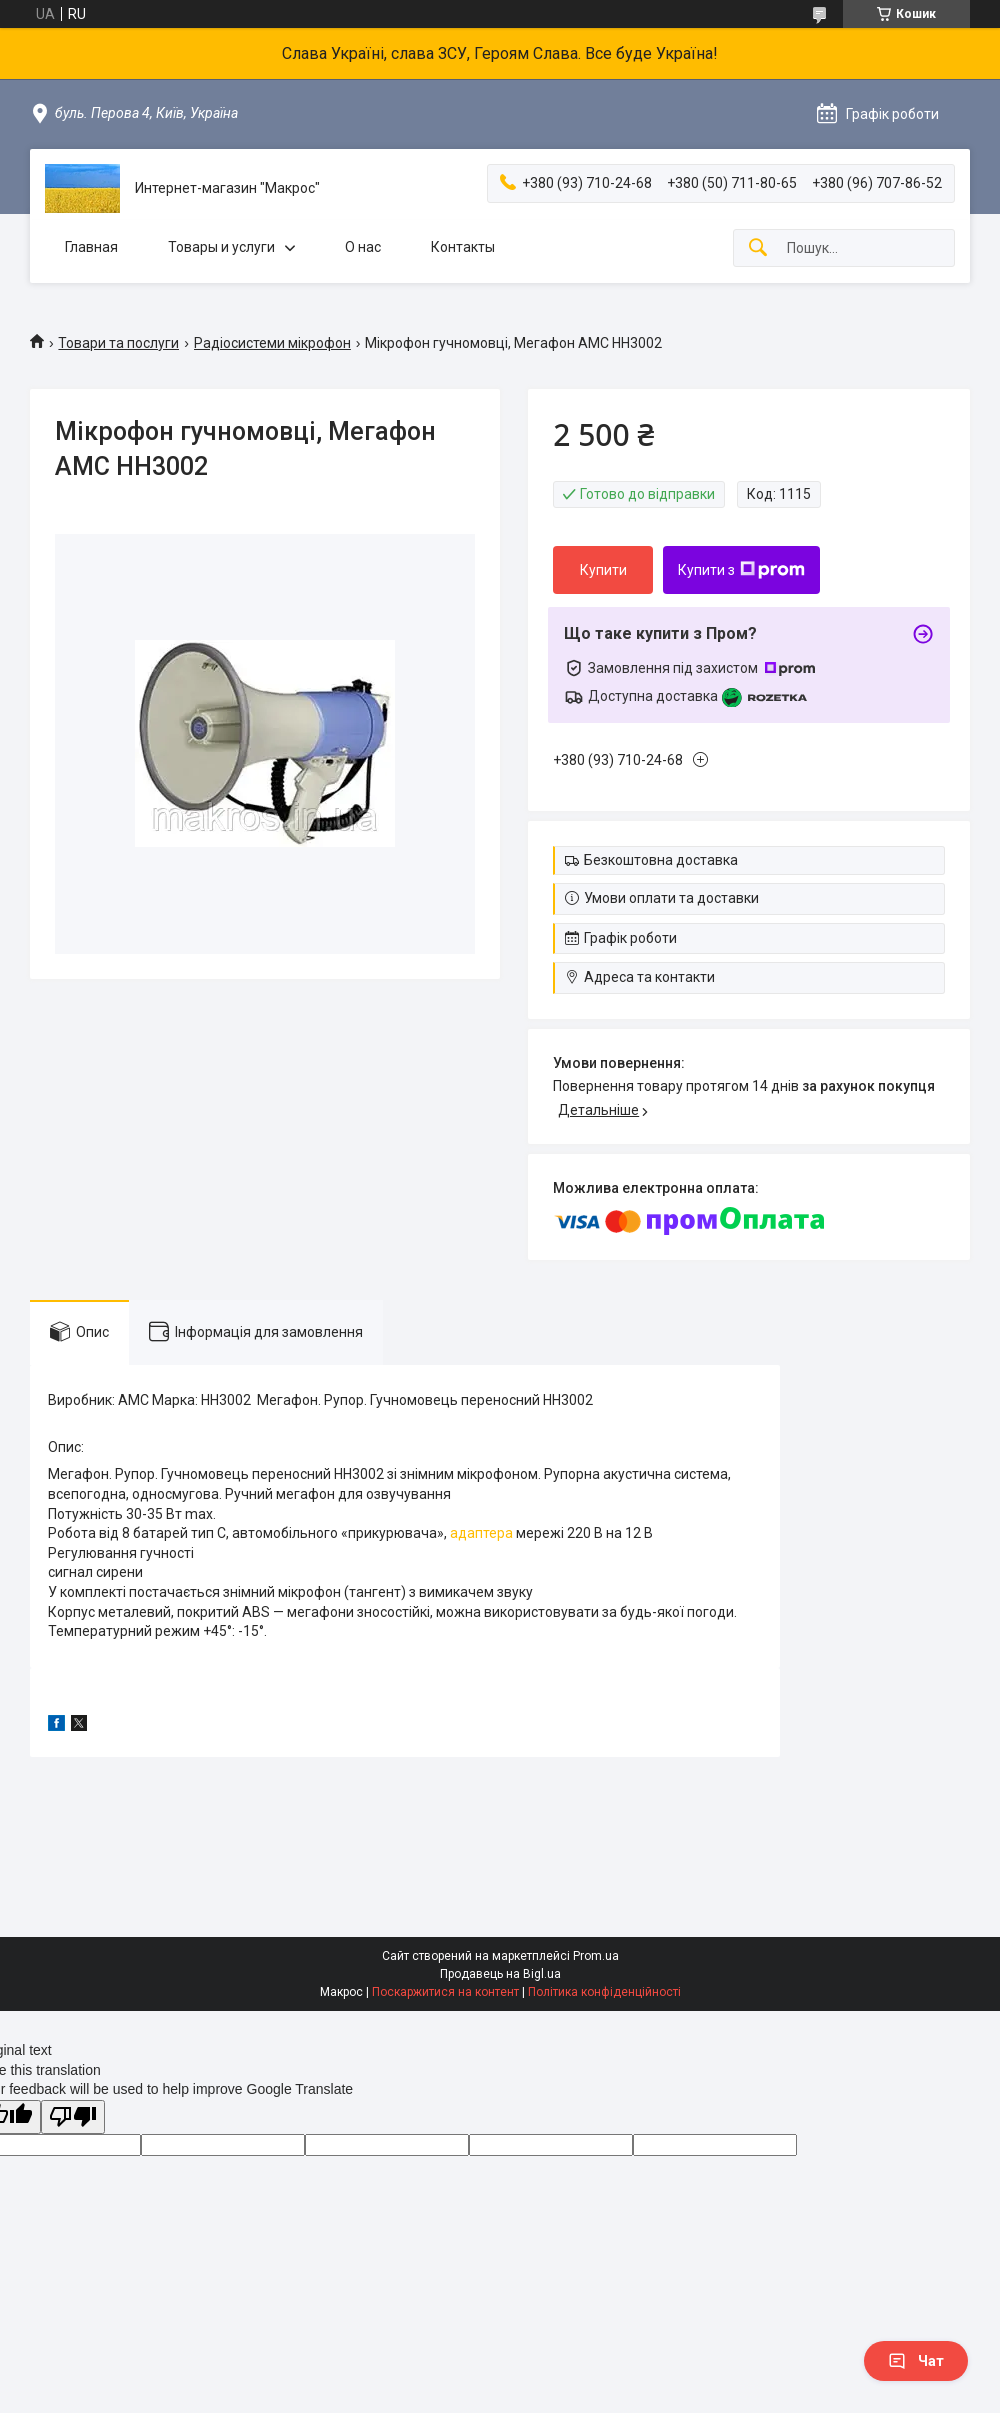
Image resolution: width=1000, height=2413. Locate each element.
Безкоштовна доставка (661, 860)
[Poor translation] (73, 2117)
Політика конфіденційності (604, 1992)
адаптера (481, 1533)
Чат (916, 2361)
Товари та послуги (118, 343)
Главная (91, 247)
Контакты (463, 247)
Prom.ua (596, 1956)
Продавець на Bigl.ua (500, 1974)
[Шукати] (758, 248)
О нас (363, 247)
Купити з (741, 570)
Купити (603, 570)
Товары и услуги (221, 247)
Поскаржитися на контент (445, 1992)
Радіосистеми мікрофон (272, 343)
